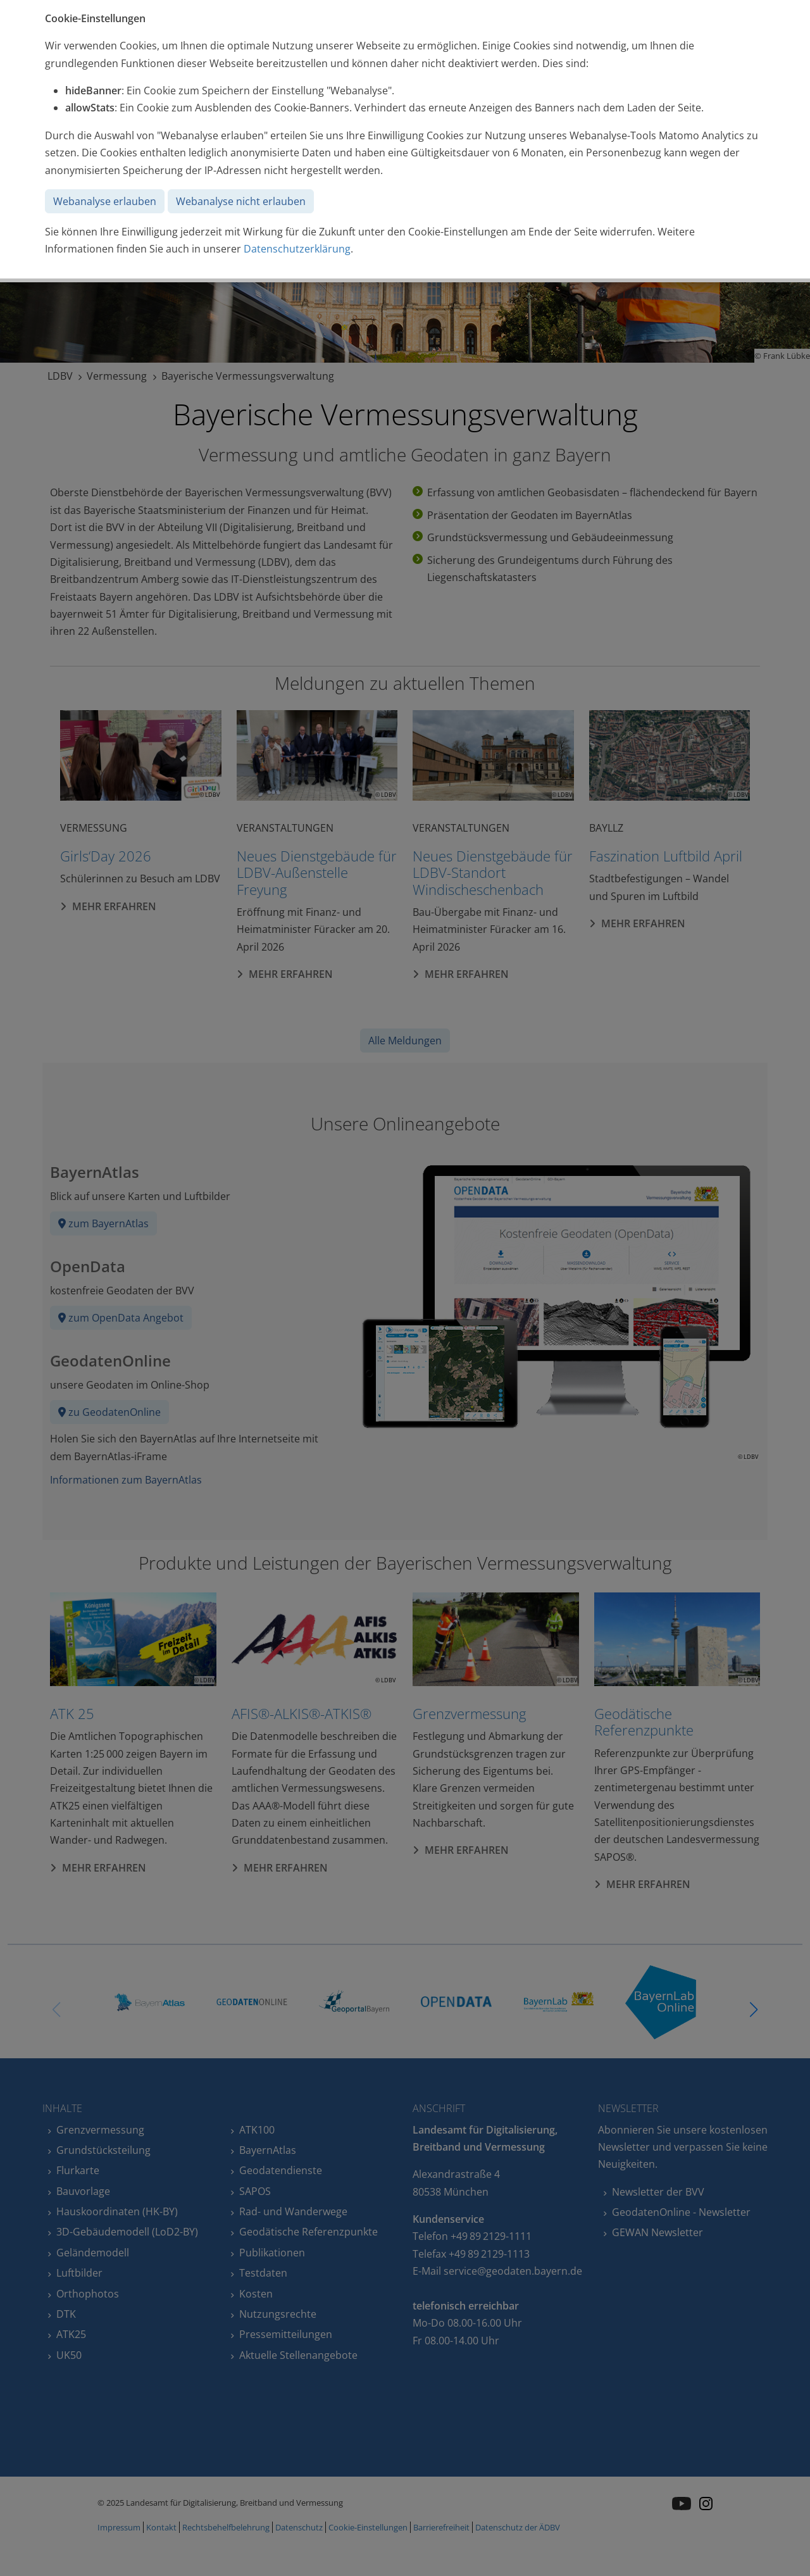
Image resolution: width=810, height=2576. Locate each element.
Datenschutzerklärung (297, 249)
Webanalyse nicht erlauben (241, 201)
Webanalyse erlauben (104, 201)
